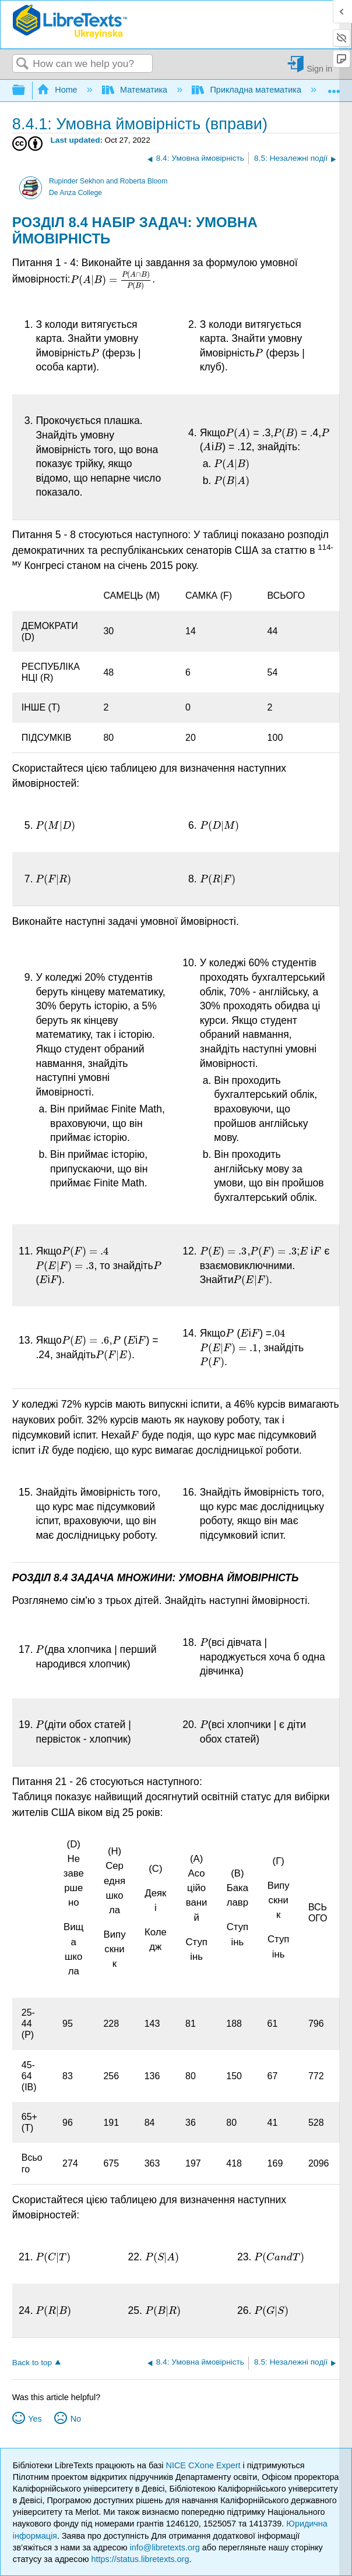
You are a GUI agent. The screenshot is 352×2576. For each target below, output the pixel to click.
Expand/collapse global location (334, 87)
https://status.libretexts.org (140, 2559)
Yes (34, 2418)
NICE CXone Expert (204, 2465)
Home (58, 89)
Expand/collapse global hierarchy (26, 90)
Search (22, 64)
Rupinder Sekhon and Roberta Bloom (108, 181)
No (76, 2418)
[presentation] (111, 279)
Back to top (32, 2362)
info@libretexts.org (165, 2547)
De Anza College (75, 193)
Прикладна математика (248, 89)
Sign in (319, 68)
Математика (136, 89)
